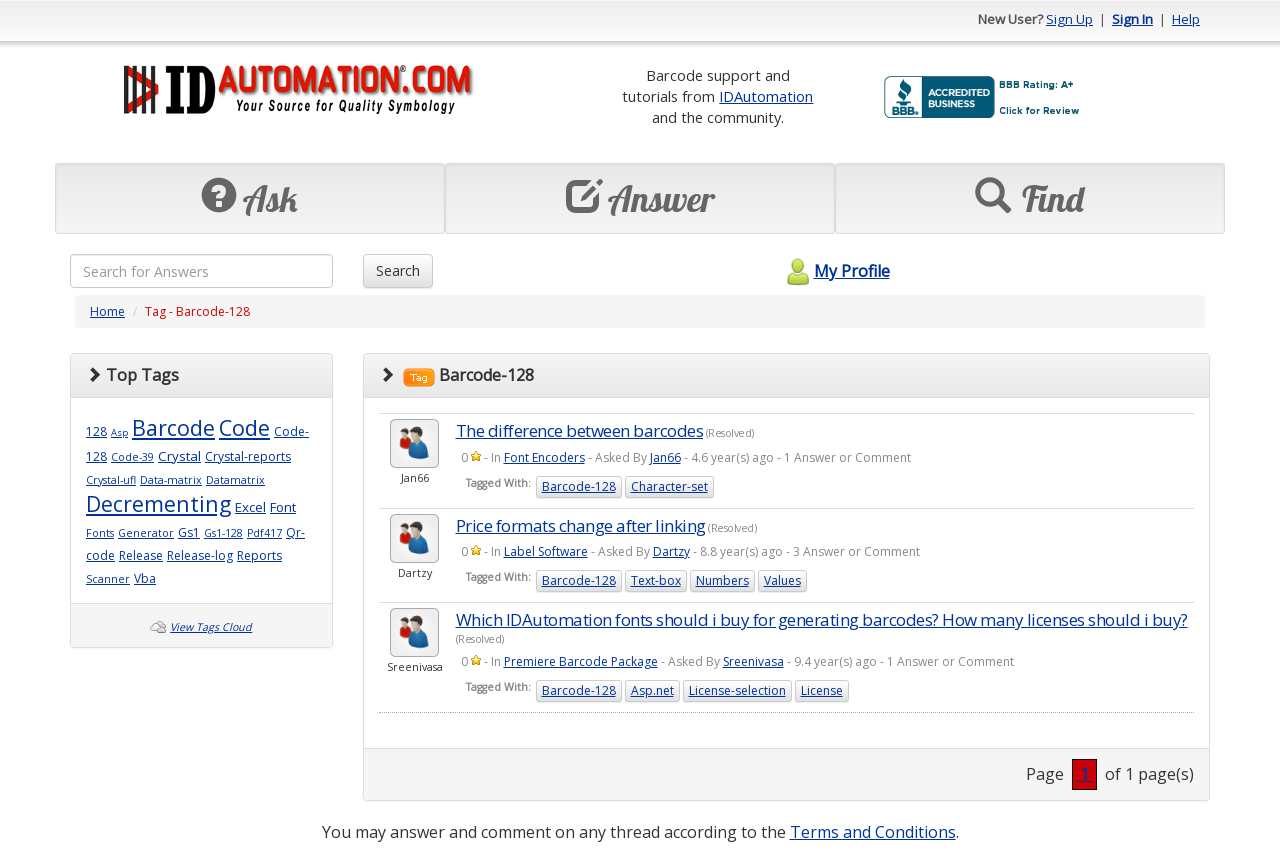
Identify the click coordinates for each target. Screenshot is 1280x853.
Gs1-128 (223, 533)
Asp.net (652, 690)
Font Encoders (544, 457)
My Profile (835, 271)
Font (283, 507)
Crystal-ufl (111, 480)
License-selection (737, 690)
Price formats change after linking (581, 525)
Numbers (722, 580)
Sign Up (1069, 19)
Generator (146, 533)
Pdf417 (264, 533)
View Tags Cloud (211, 627)
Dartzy (671, 551)
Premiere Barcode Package (581, 661)
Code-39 (132, 457)
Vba (145, 578)
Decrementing (158, 503)
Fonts (100, 533)
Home (107, 311)
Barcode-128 (579, 486)
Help (1186, 19)
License (822, 690)
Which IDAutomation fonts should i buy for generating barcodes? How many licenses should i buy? (822, 619)
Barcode (173, 427)
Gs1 (189, 532)
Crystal (179, 456)
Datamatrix (235, 480)
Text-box (656, 580)
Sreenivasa (753, 661)
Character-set (669, 486)
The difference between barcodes (580, 430)
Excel (250, 507)
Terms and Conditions (873, 832)
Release (141, 555)
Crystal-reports (248, 456)
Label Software (546, 551)
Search (398, 270)
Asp (119, 432)
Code (244, 427)
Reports (259, 555)
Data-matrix (171, 480)
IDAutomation (766, 96)
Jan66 (665, 457)
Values (782, 580)
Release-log (200, 555)
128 (96, 431)
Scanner (108, 579)
